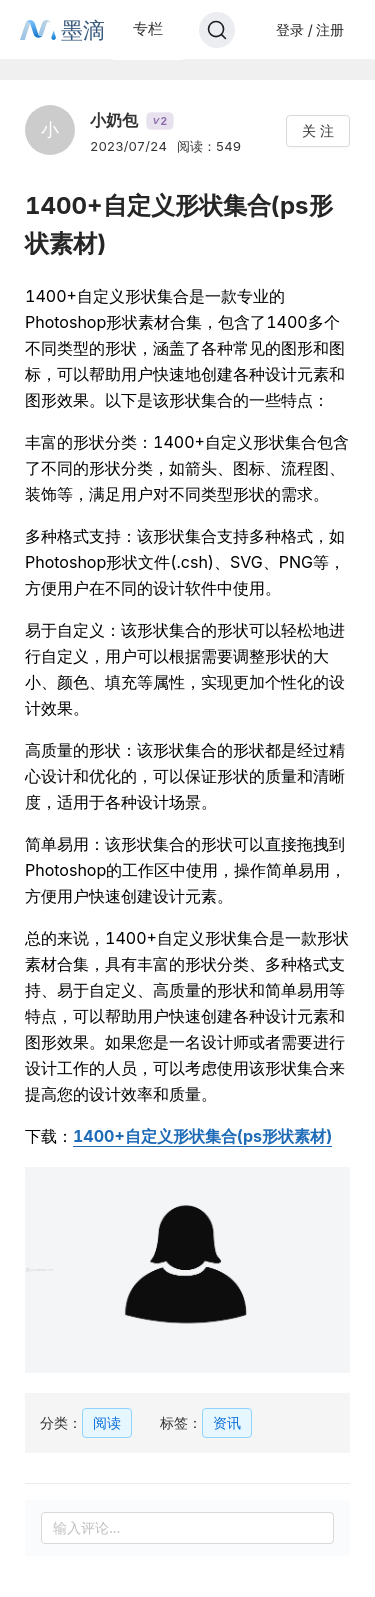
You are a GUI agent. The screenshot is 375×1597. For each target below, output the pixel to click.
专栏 (148, 28)
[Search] (217, 30)
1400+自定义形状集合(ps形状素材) (202, 1136)
